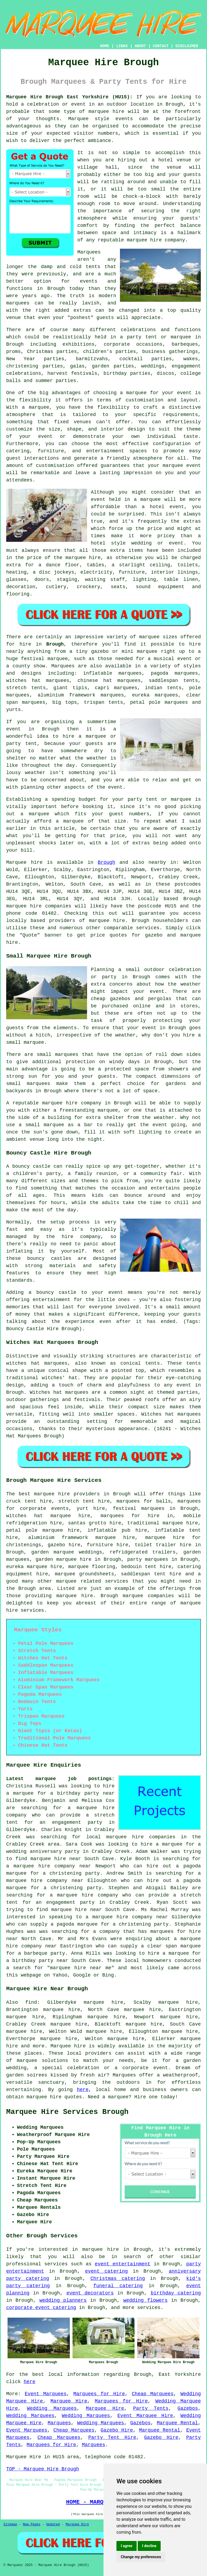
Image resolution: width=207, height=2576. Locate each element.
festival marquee (44, 658)
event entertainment (122, 2264)
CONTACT (161, 46)
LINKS (121, 46)
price (117, 835)
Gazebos (188, 2408)
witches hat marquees (37, 1363)
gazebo (100, 651)
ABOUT (140, 46)
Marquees (62, 666)
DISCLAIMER (186, 46)
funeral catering (118, 2286)
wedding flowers (145, 2300)
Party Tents (150, 2408)
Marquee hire (24, 862)
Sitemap (10, 2524)
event (115, 787)
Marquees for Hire (99, 2394)
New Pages (31, 2524)
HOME (104, 46)
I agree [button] (126, 2546)
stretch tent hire (84, 1501)
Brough (55, 644)
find (31, 2002)
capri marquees (116, 688)
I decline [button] (149, 2546)
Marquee (78, 119)
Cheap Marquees (153, 2394)
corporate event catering (41, 2307)
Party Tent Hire (112, 2437)
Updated (53, 2524)
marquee (150, 499)
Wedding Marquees (52, 2408)
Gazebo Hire (117, 2430)
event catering (106, 2271)
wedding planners (63, 2300)
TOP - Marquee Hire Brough (42, 2469)
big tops (64, 702)
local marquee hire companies (130, 1837)
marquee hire (106, 111)
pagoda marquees (174, 673)
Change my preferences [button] (141, 2557)
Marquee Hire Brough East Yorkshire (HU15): (69, 97)
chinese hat (95, 680)
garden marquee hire (63, 1559)
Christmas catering (117, 2278)
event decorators (90, 2293)
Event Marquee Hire (145, 2415)
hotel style (108, 543)
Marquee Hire (68, 2401)
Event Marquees (46, 2394)
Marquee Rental (177, 2423)
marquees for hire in (137, 1515)
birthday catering (176, 2293)
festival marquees (139, 1508)
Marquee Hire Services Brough (67, 2112)
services (56, 2264)
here (82, 2089)
